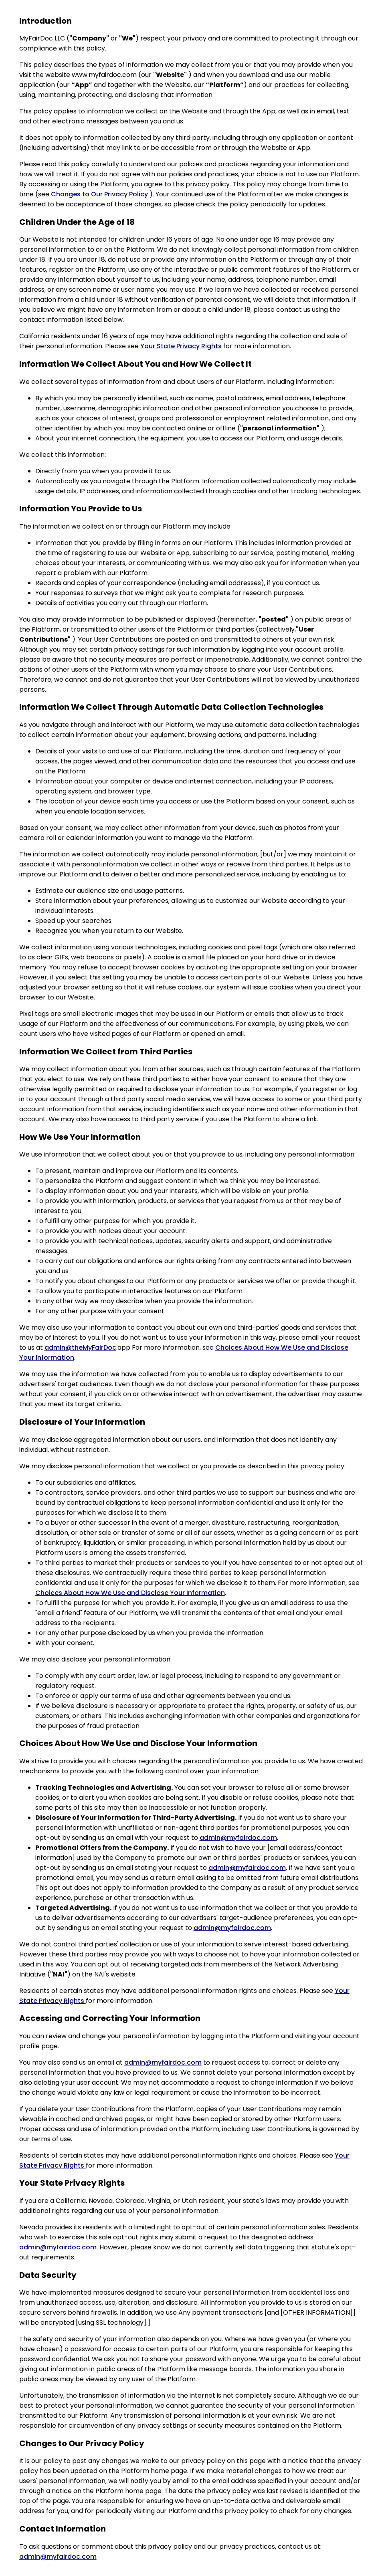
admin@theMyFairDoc (80, 1347)
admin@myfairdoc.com (238, 1837)
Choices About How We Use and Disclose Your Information (130, 1592)
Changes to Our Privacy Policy (99, 194)
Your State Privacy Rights (181, 346)
